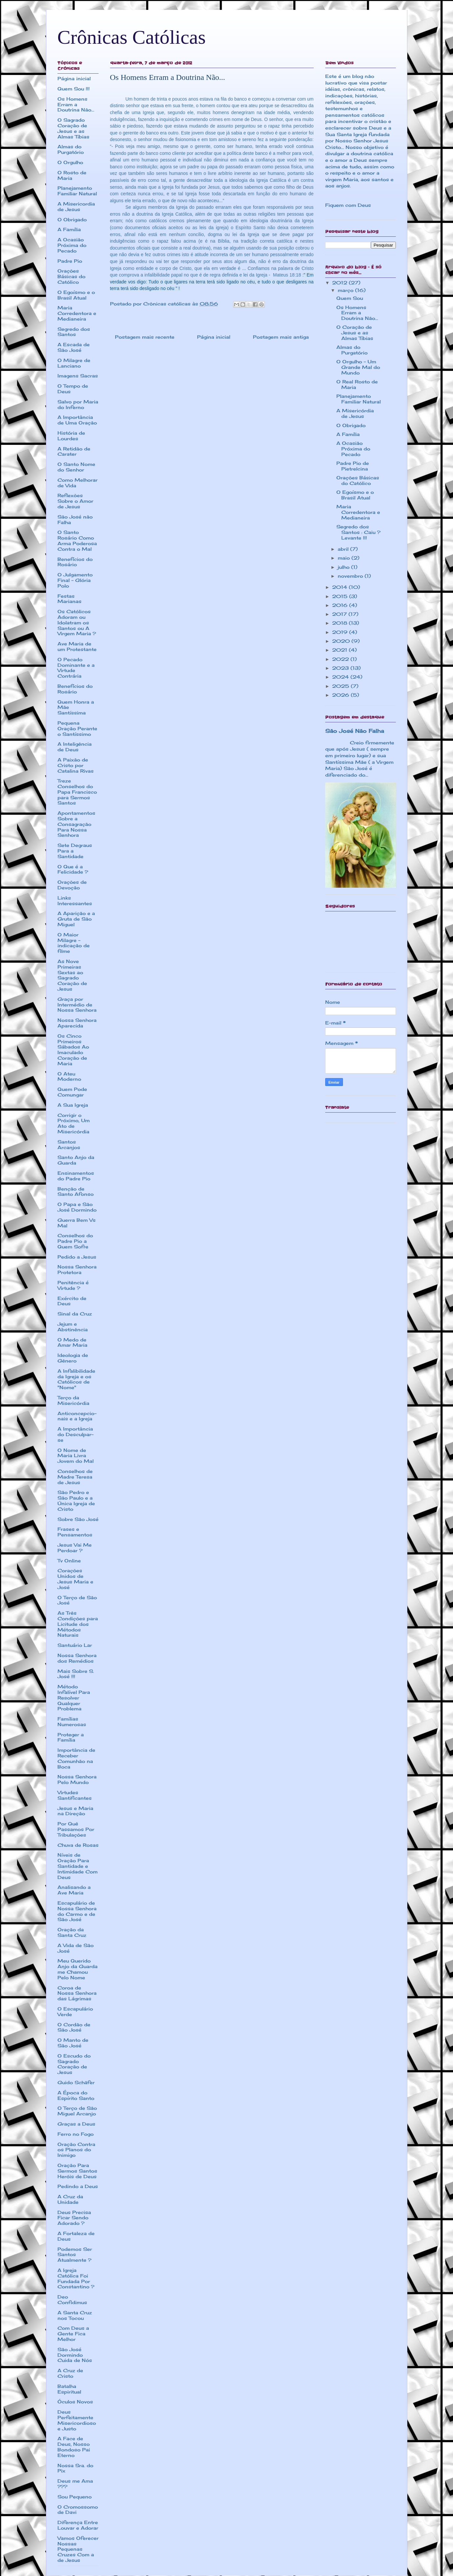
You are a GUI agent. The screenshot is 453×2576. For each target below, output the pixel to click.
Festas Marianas (69, 598)
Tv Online (69, 1560)
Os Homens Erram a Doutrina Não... (75, 104)
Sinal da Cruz (74, 1313)
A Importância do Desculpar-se (75, 1434)
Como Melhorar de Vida (77, 482)
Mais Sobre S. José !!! (75, 1673)
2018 (340, 623)
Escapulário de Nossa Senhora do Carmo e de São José (77, 1911)
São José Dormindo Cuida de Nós (74, 2355)
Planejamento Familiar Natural (77, 190)
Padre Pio (69, 261)
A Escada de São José (73, 347)
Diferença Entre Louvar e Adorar (77, 2525)
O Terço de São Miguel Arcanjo (77, 2110)
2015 (340, 596)
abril (344, 549)
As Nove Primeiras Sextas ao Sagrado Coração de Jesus (72, 975)
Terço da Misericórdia (73, 1400)
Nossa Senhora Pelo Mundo (77, 1779)
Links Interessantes (74, 900)
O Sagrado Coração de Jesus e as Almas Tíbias (73, 128)
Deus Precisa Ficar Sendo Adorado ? (74, 2217)
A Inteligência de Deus (74, 746)
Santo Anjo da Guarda (75, 1160)
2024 (341, 677)
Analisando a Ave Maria (74, 1889)
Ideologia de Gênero (72, 1357)
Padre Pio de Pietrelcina (352, 465)
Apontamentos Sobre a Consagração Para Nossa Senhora (76, 824)
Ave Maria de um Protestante (77, 646)
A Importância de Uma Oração (77, 419)
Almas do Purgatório (70, 149)
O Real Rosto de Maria (357, 384)
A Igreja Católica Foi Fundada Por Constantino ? (75, 2278)
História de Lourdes (71, 435)
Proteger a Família (70, 1737)
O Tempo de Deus (72, 388)
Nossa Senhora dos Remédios (77, 1658)
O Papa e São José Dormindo (77, 1207)
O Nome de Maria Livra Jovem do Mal (75, 1455)
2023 (341, 668)
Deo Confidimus (72, 2299)
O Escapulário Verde (75, 2011)
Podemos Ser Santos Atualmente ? (74, 2254)
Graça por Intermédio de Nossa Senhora (77, 1004)
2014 (340, 587)
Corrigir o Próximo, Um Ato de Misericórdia (73, 1123)
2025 (341, 686)
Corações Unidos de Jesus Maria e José (75, 1579)
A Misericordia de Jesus (76, 206)
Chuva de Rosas (78, 1845)
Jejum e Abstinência (72, 1326)
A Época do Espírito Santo (75, 2095)
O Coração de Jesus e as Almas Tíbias (354, 332)
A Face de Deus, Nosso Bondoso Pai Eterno (73, 2447)
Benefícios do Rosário (75, 561)
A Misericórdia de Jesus (355, 413)
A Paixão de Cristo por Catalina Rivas (75, 765)
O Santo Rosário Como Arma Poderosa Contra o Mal (77, 540)
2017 (340, 614)
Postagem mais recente (144, 337)
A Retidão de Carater (73, 451)
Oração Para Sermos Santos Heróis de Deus (77, 2170)
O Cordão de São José (73, 2027)
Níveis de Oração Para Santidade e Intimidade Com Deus (77, 1866)
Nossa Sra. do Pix (75, 2468)
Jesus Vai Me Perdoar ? (74, 1547)
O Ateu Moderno (69, 1076)
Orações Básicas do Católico (71, 276)
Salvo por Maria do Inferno (77, 404)
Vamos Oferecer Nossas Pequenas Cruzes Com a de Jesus (78, 2549)
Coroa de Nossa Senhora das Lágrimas (77, 1993)
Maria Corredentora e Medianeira (76, 313)
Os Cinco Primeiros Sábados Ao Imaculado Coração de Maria (73, 1049)
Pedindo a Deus (77, 2186)
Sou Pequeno (74, 2496)
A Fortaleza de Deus (76, 2236)
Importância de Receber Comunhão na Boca (76, 1758)
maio (344, 558)
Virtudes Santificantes (74, 1795)
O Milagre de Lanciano (73, 363)
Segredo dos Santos (73, 331)
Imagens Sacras (77, 375)
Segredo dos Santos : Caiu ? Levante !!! (358, 532)
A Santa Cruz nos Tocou (74, 2315)
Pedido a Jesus (76, 1257)
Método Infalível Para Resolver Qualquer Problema (73, 1697)
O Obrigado (72, 219)
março (346, 290)
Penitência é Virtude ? (73, 1285)
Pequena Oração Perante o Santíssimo (77, 728)
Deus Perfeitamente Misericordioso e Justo (76, 2420)
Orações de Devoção (72, 884)
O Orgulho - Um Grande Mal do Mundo (358, 367)
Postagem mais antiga (281, 337)
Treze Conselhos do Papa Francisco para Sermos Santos (77, 792)
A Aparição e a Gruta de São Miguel (76, 918)
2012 (340, 282)
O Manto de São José (72, 2042)
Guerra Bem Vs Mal (76, 1222)
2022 (341, 659)
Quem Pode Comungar (72, 1091)
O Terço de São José (77, 1600)
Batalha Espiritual (69, 2389)
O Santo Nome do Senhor (76, 466)
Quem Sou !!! (73, 88)
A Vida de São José (75, 1948)
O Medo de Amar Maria (72, 1342)
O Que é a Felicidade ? (72, 869)
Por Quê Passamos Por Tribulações (75, 1829)
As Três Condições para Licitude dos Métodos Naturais (77, 1624)
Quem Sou (349, 298)
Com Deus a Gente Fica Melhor (73, 2333)
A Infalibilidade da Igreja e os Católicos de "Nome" (76, 1379)
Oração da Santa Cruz (71, 1932)
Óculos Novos (75, 2401)
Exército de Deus (71, 1301)
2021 (340, 650)
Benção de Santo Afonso (75, 1191)
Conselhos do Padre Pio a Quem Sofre (75, 1241)
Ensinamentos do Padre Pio (75, 1175)
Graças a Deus (76, 2124)
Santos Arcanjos (68, 1144)
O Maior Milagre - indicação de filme (73, 943)
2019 (340, 632)
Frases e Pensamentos (74, 1531)
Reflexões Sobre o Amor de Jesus (75, 501)
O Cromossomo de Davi (77, 2509)
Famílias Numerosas (71, 1721)
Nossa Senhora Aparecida (77, 1022)
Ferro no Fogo (75, 2134)
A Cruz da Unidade (70, 2199)
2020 (341, 641)
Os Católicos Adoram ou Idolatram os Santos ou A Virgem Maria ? (76, 622)
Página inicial (213, 337)
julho (344, 567)
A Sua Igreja (72, 1105)
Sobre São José (78, 1519)
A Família (69, 229)
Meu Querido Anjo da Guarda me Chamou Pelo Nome (77, 1969)
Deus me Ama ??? (75, 2483)
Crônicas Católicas (131, 37)
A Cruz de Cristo (70, 2373)
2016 (340, 605)
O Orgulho (70, 162)
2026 (341, 695)
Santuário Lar (74, 1645)
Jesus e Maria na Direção (75, 1811)
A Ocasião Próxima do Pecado (71, 245)
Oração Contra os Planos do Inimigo (76, 2149)
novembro (351, 576)
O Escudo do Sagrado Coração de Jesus (74, 2064)
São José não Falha (75, 519)
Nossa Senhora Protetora (77, 1269)
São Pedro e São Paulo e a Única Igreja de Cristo (76, 1500)
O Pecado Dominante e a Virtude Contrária (76, 668)
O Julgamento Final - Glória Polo (75, 580)
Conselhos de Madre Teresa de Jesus (75, 1476)
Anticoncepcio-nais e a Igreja (77, 1416)
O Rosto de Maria (71, 175)
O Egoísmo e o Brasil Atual (76, 295)
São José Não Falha (354, 731)
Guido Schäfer (76, 2082)
